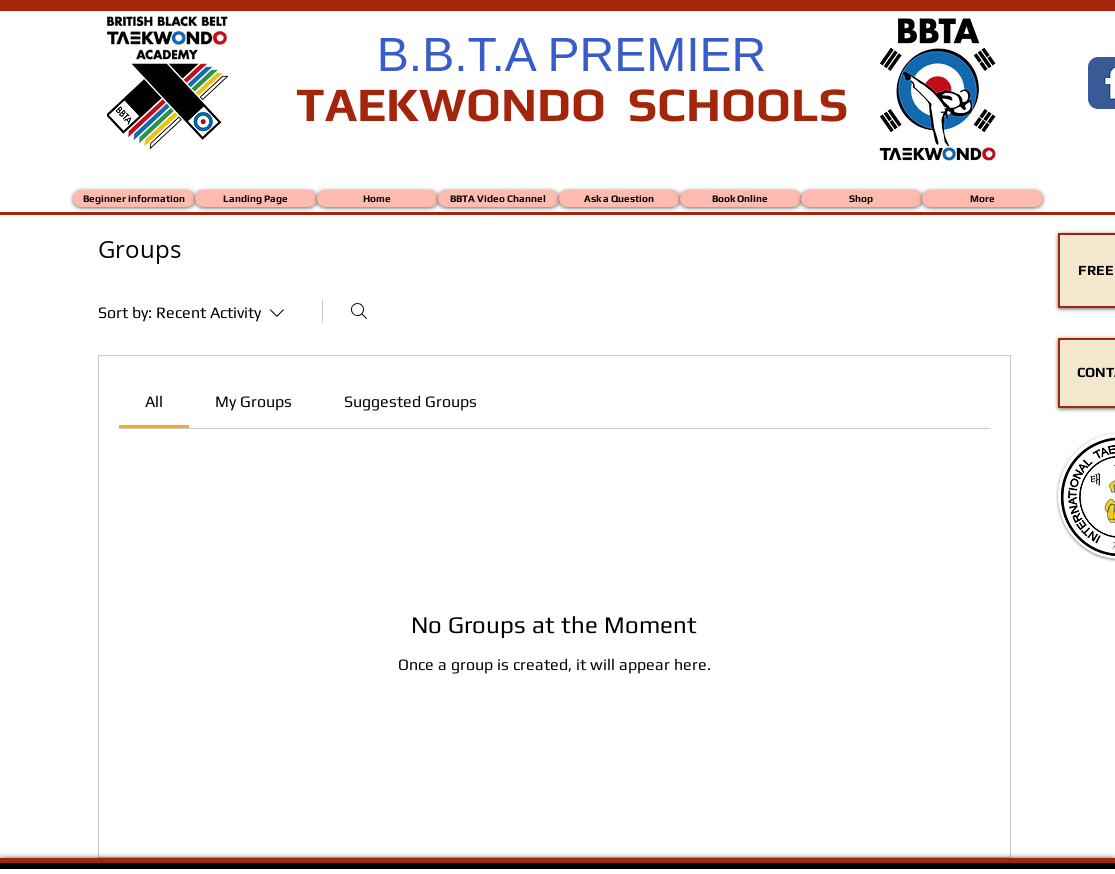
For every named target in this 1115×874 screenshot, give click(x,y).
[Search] (359, 311)
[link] (154, 401)
